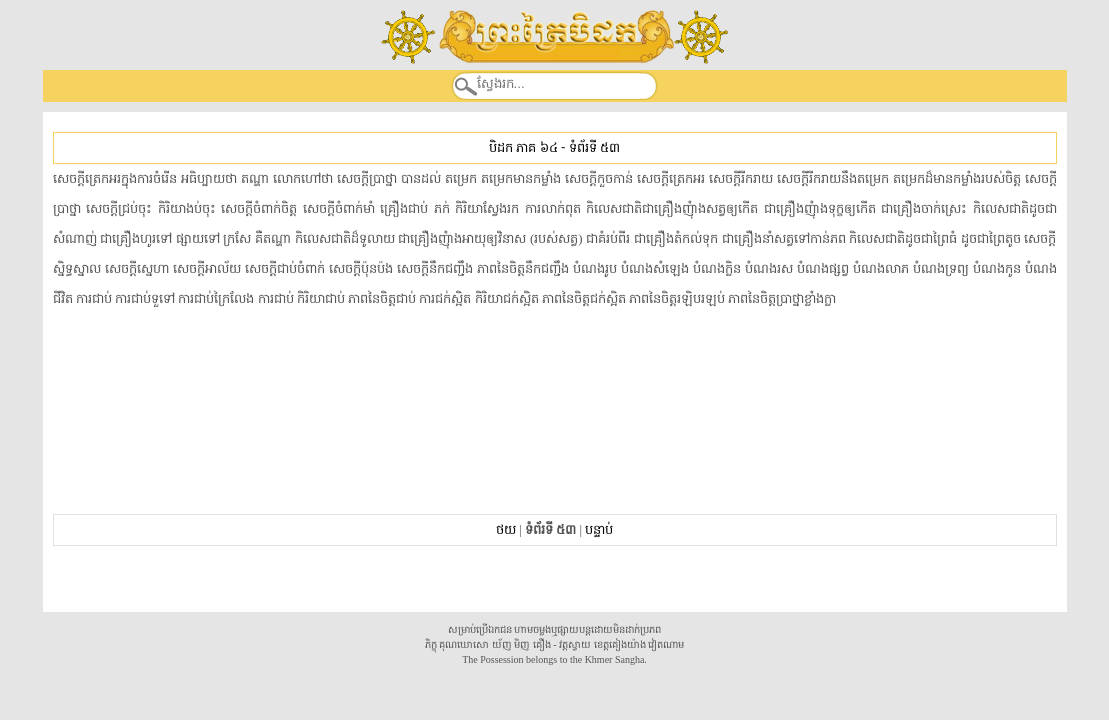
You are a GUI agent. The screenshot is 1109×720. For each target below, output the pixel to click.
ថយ (506, 529)
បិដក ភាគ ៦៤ (523, 147)
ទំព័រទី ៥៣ (594, 147)
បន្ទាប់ (599, 529)
